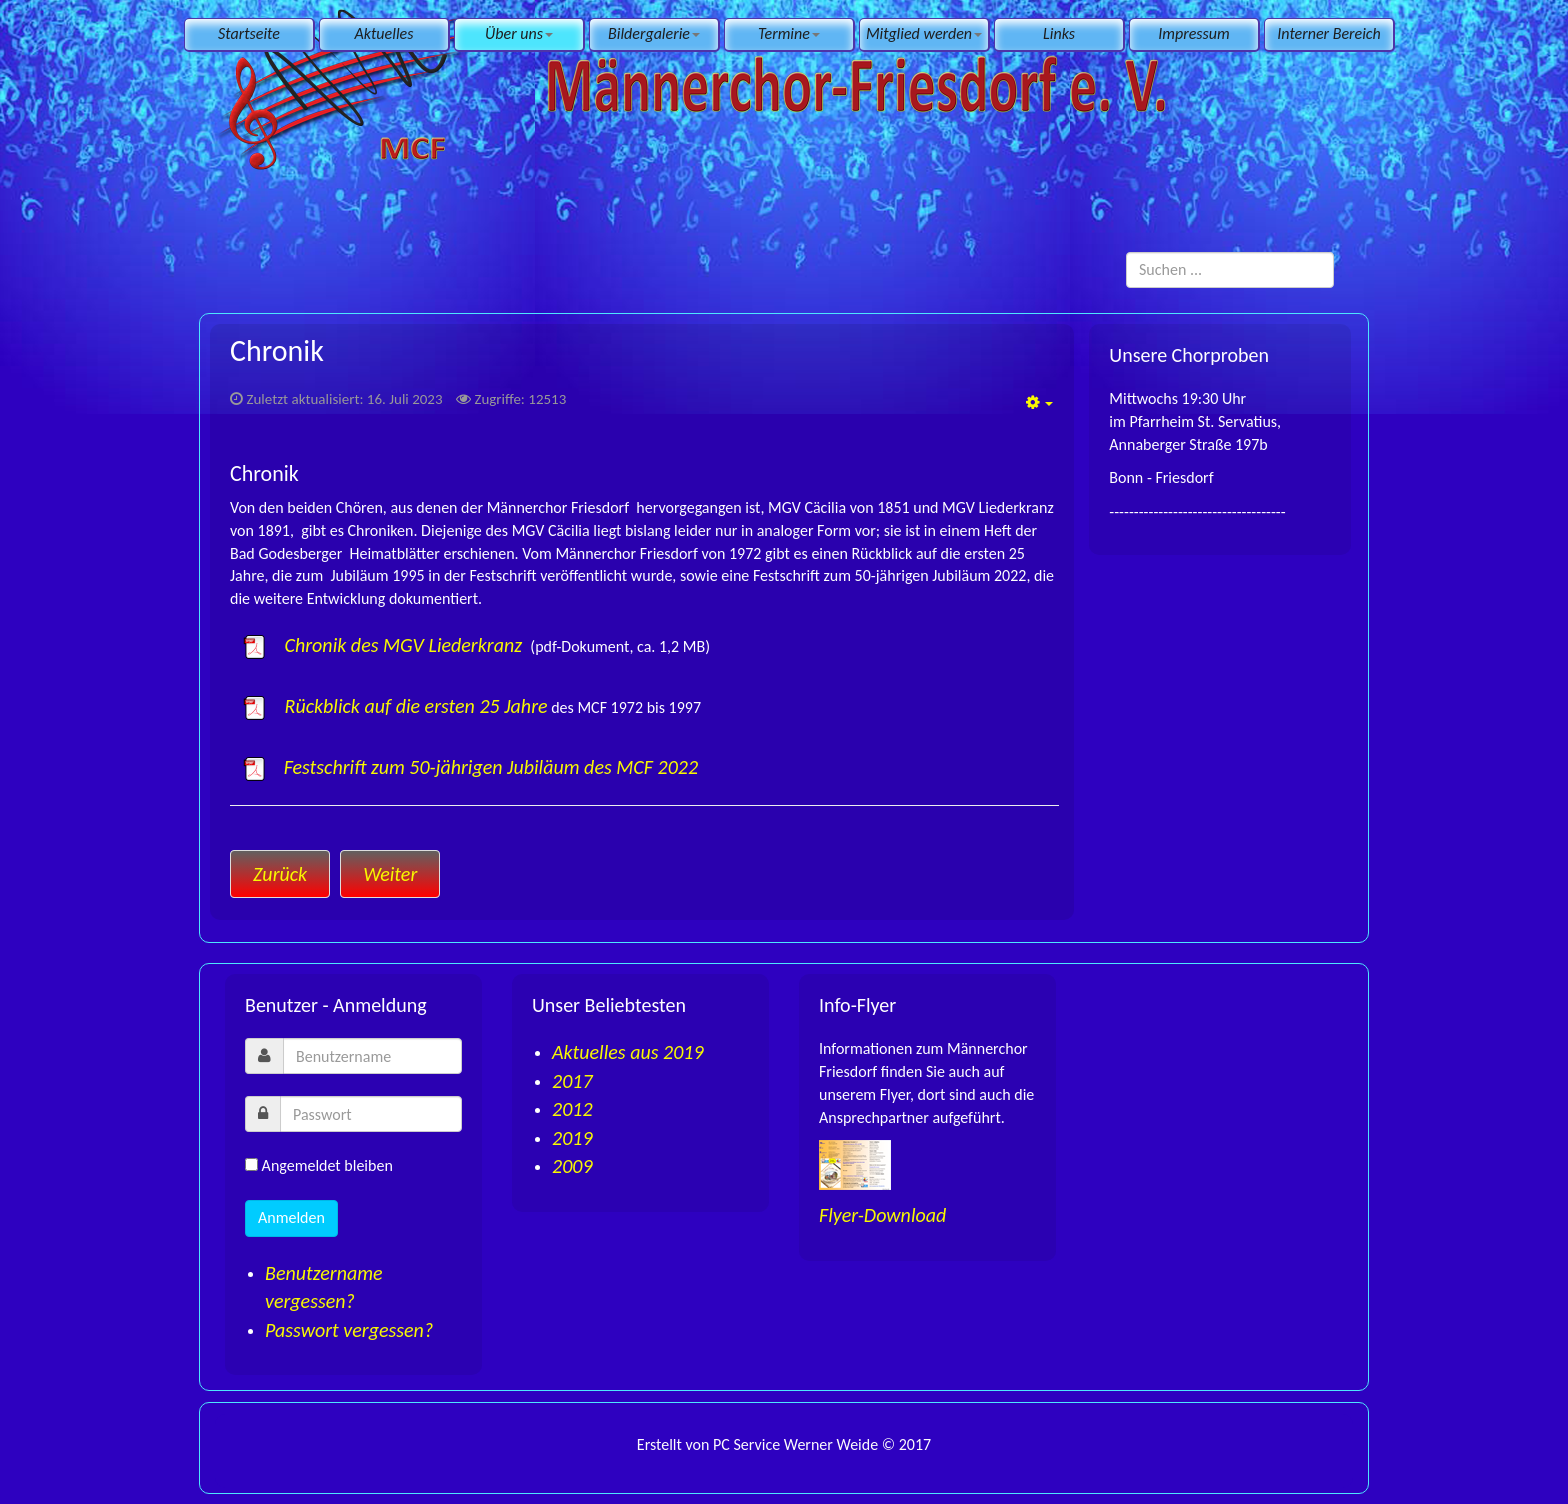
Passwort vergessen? (349, 1330)
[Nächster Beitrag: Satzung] (390, 874)
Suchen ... (1126, 252)
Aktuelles (384, 33)
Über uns (519, 33)
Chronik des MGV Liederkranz (383, 645)
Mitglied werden (924, 33)
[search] (1230, 270)
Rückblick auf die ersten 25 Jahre (394, 706)
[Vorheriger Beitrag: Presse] (280, 874)
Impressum (1193, 33)
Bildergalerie (654, 33)
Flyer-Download (882, 1215)
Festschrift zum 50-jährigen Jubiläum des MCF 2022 (491, 767)
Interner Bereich (1328, 33)
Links (1059, 33)
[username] (372, 1056)
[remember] (251, 1164)
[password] (371, 1114)
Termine (789, 33)
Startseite (249, 33)
